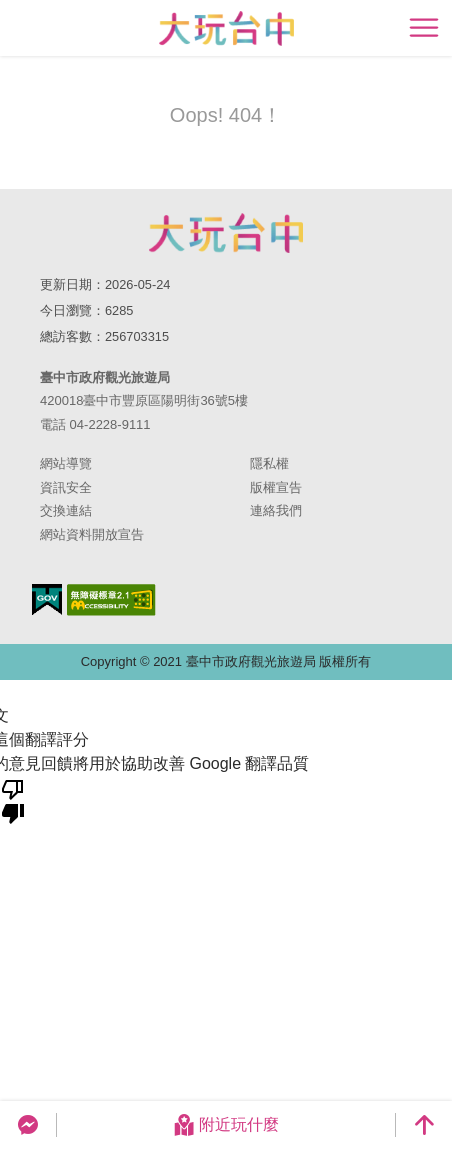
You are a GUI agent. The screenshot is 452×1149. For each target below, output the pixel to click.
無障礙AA (111, 600)
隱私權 (269, 463)
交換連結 (66, 510)
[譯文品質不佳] (13, 800)
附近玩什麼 (226, 1125)
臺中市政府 (226, 233)
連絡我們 (276, 510)
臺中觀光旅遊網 (226, 28)
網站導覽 (66, 463)
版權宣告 (276, 487)
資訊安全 (66, 487)
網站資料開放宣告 (92, 534)
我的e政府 (47, 599)
